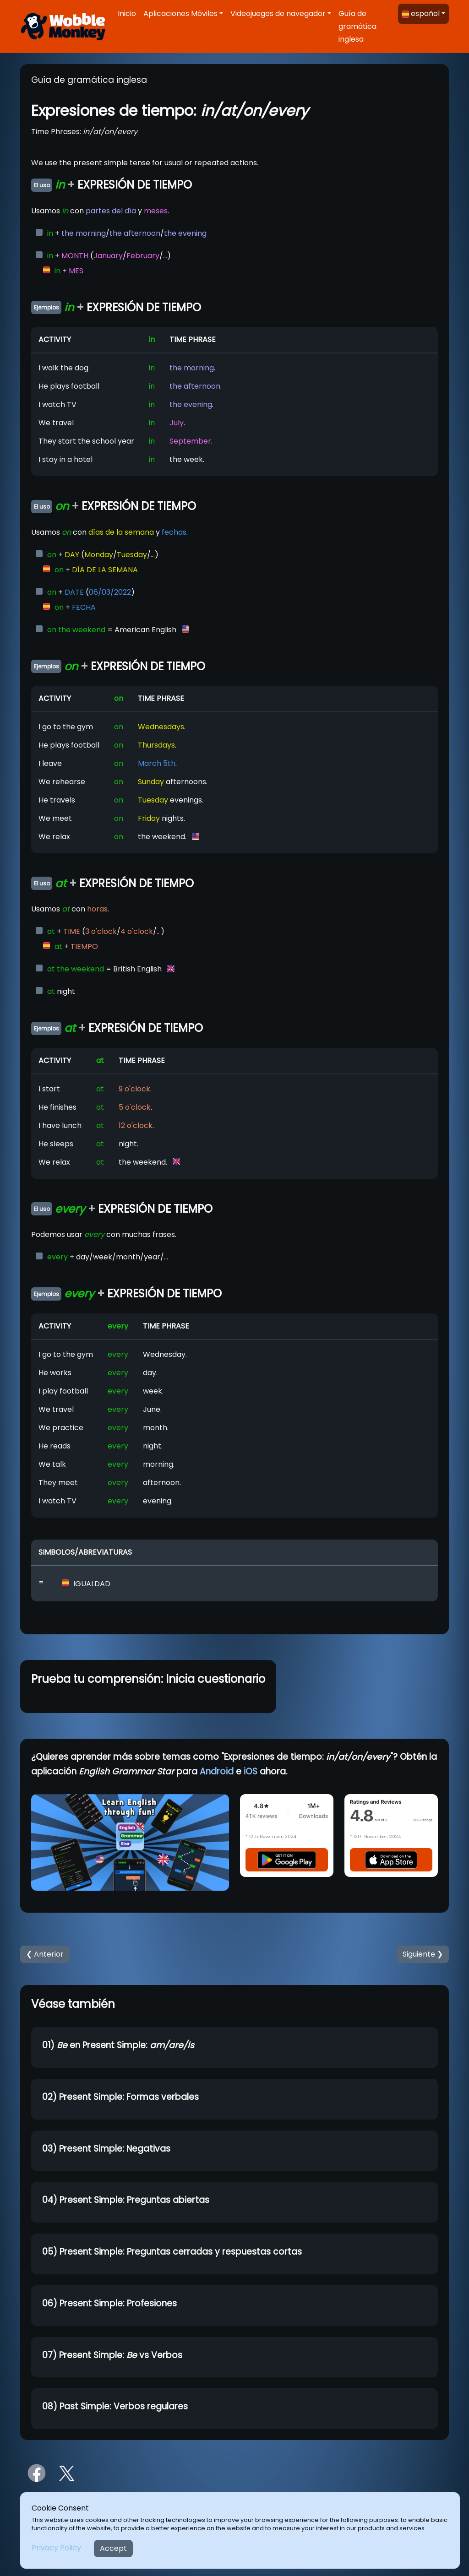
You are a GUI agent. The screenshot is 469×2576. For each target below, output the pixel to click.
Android (217, 1771)
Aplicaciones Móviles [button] (180, 13)
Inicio (127, 13)
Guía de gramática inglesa (357, 26)
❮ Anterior (45, 1954)
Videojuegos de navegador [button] (278, 13)
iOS (250, 1771)
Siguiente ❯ (423, 1954)
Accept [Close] (113, 2548)
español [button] (421, 13)
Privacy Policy (56, 2548)
